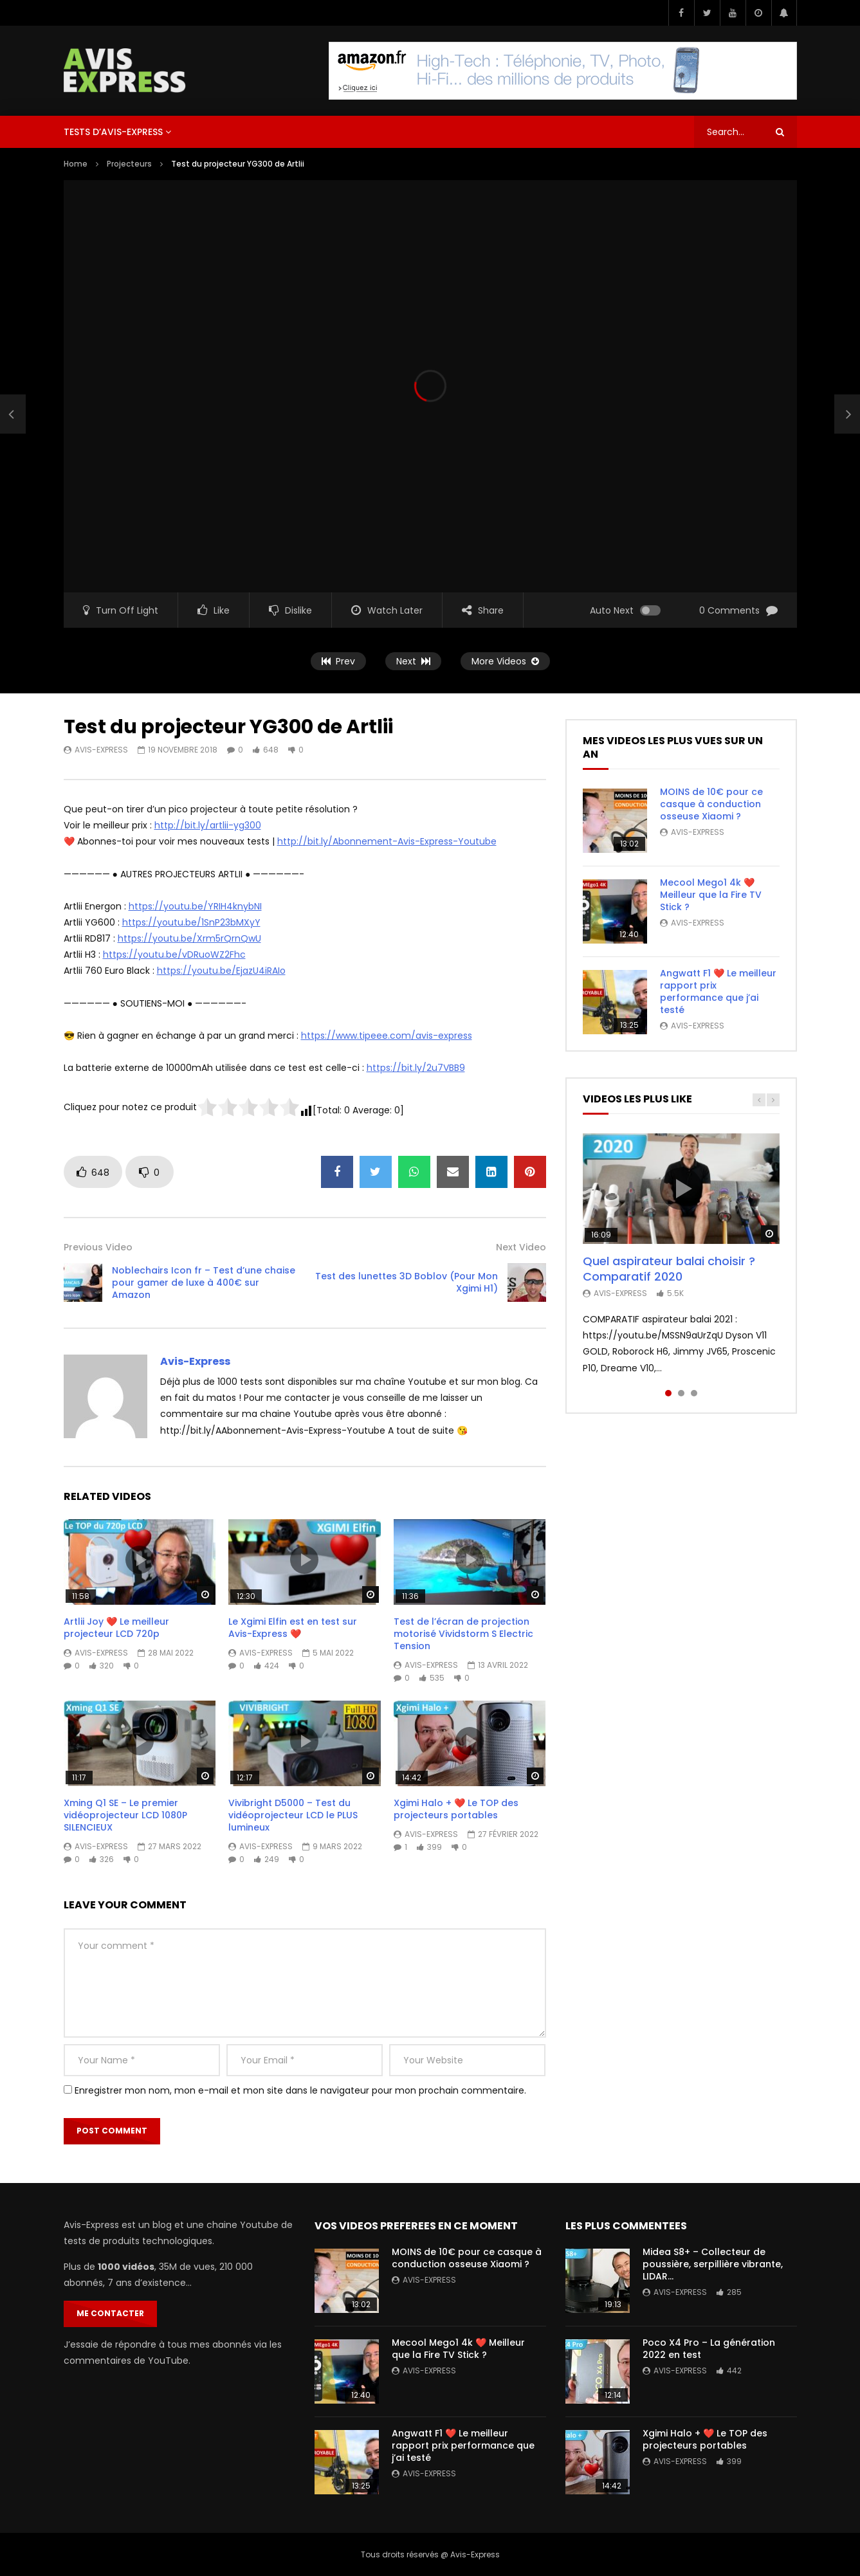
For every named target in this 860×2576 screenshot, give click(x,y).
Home (75, 163)
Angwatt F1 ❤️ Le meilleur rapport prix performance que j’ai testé (718, 991)
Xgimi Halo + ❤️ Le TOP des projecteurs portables (456, 1809)
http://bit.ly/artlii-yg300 (207, 825)
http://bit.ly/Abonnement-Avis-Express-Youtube (387, 841)
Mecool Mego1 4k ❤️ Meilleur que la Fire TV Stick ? (711, 894)
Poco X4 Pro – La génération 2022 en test (709, 2348)
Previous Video (98, 1247)
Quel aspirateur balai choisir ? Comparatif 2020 (669, 1268)
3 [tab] (694, 1393)
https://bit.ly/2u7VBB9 (416, 1067)
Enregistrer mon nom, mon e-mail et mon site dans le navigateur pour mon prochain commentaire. (300, 2090)
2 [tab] (681, 1393)
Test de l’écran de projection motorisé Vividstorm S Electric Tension (463, 1633)
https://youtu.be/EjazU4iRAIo (221, 970)
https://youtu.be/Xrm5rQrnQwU (189, 938)
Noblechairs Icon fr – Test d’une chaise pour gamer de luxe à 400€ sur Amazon (203, 1282)
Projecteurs (129, 163)
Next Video (521, 1247)
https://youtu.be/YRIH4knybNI (195, 906)
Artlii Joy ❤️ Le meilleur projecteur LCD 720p (116, 1627)
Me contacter (110, 2313)
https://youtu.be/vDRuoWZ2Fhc (174, 954)
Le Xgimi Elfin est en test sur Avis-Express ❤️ (292, 1627)
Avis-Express (101, 749)
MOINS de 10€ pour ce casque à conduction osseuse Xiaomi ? (711, 804)
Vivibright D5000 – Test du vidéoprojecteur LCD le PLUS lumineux (293, 1815)
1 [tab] (668, 1393)
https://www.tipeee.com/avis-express (386, 1035)
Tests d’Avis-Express (113, 131)
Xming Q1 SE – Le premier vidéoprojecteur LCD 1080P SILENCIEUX (125, 1815)
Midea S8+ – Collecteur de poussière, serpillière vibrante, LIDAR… (713, 2264)
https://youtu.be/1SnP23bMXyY (191, 922)
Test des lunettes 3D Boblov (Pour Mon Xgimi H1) (406, 1282)
